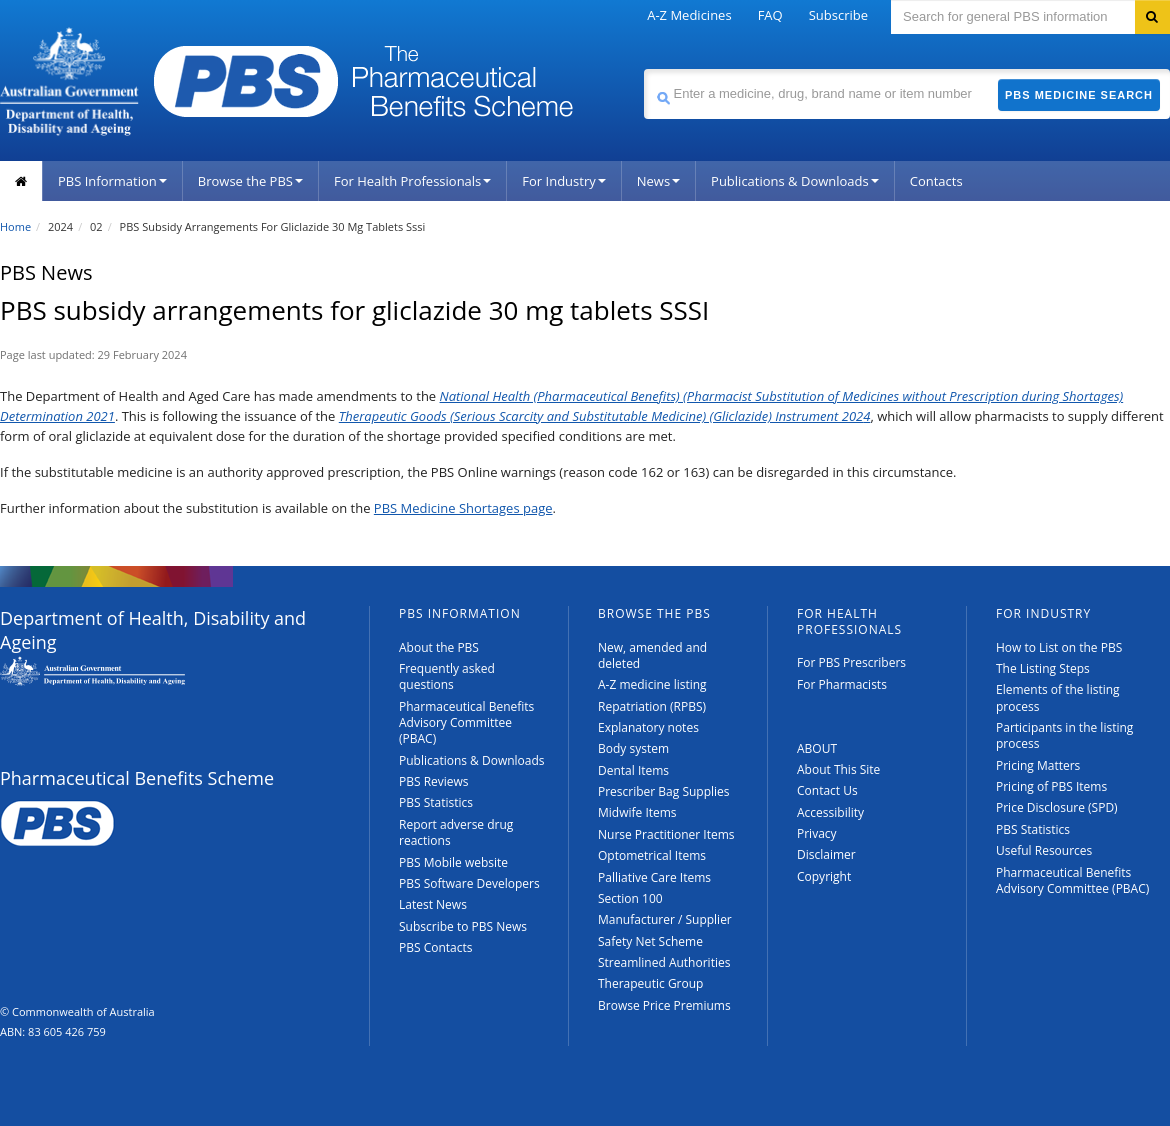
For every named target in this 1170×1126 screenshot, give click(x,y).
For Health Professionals (412, 181)
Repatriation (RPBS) (652, 706)
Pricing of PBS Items (1051, 786)
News (658, 181)
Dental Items (633, 770)
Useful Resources (1044, 850)
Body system (633, 748)
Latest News (433, 904)
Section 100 (630, 898)
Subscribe (838, 15)
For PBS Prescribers (851, 662)
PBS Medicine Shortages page (463, 508)
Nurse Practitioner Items (666, 834)
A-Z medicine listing (652, 684)
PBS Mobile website (453, 862)
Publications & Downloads (795, 181)
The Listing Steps (1043, 668)
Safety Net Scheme (650, 941)
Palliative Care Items (654, 877)
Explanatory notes (648, 727)
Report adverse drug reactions (456, 832)
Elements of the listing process (1058, 697)
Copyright (824, 876)
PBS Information (112, 181)
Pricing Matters (1038, 765)
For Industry (563, 181)
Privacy (817, 833)
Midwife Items (637, 812)
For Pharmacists (842, 684)
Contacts (936, 181)
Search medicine (643, 68)
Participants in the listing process (1064, 735)
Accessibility (830, 812)
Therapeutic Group (650, 983)
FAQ (770, 15)
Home (15, 226)
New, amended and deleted (652, 655)
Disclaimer (826, 854)
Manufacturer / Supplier (665, 919)
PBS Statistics (436, 802)
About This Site (838, 769)
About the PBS (439, 647)
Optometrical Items (652, 855)
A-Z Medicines (689, 15)
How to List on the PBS (1059, 647)
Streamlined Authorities (664, 962)
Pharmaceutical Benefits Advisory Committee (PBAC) (466, 723)
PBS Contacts (436, 947)
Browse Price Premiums (664, 1005)
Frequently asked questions (447, 676)
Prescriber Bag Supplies (664, 791)
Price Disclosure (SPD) (1057, 807)
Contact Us (827, 790)
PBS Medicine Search (1079, 95)
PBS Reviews (434, 781)
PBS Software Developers (469, 883)
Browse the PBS (250, 181)
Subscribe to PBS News (463, 926)
